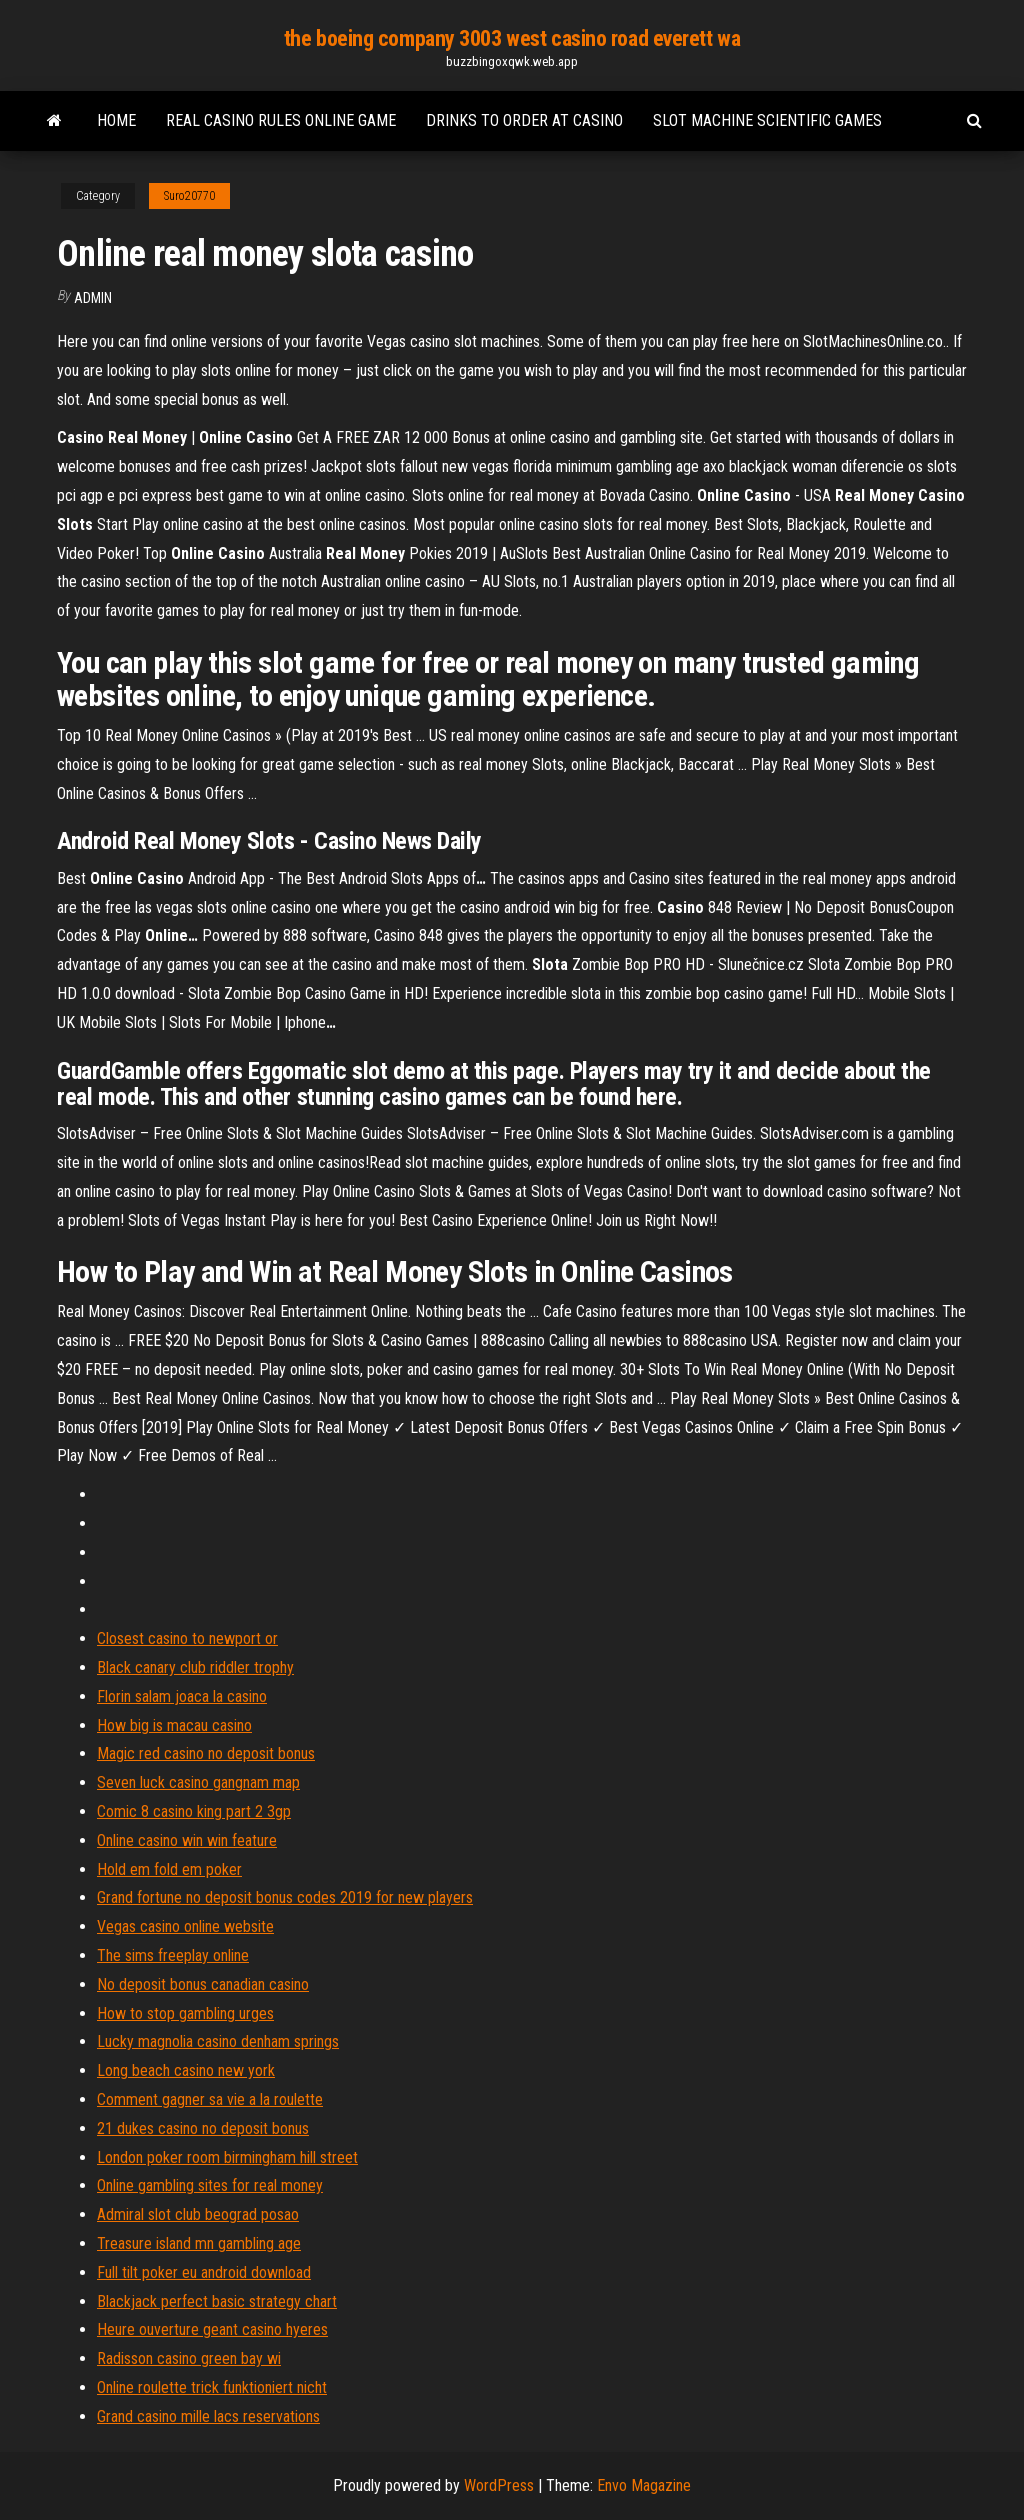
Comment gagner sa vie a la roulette (210, 2099)
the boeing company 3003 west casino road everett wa (512, 38)
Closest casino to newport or (187, 1638)
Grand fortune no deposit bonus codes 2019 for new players (285, 1897)
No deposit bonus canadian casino (203, 1984)
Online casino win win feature (187, 1840)
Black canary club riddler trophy (195, 1667)
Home (116, 120)
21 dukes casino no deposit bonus (203, 2128)
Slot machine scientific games (767, 120)
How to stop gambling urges (185, 2013)
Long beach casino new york (186, 2070)
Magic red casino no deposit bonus (206, 1753)
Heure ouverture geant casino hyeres (212, 2329)
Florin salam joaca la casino (182, 1696)
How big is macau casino (174, 1725)
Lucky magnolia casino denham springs (218, 2041)
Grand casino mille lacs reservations (208, 2416)
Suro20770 (189, 196)
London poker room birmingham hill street (227, 2157)
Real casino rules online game (281, 120)
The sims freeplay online (173, 1955)
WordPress (499, 2485)
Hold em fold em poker (169, 1869)
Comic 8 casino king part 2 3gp (194, 1811)
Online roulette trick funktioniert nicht (212, 2387)
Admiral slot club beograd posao (198, 2214)
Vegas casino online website (185, 1926)
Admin (93, 298)
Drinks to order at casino (524, 120)
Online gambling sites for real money (210, 2185)
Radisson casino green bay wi (189, 2358)
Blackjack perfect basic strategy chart (217, 2301)
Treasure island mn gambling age (199, 2243)
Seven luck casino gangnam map (198, 1782)
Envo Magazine (644, 2485)
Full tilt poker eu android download (204, 2272)
